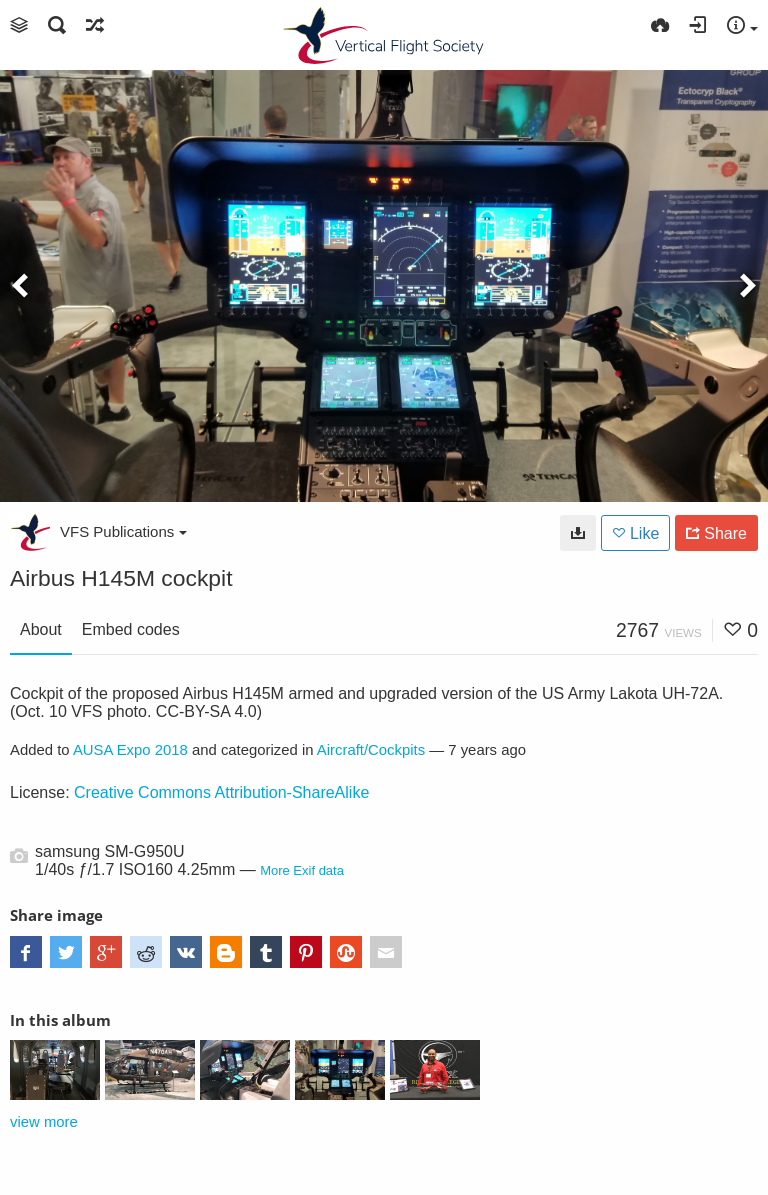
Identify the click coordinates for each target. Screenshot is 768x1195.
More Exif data (302, 870)
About (41, 629)
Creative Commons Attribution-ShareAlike (221, 792)
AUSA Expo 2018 (130, 750)
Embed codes (131, 629)
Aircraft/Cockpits (371, 750)
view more (44, 1122)
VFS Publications (123, 531)
